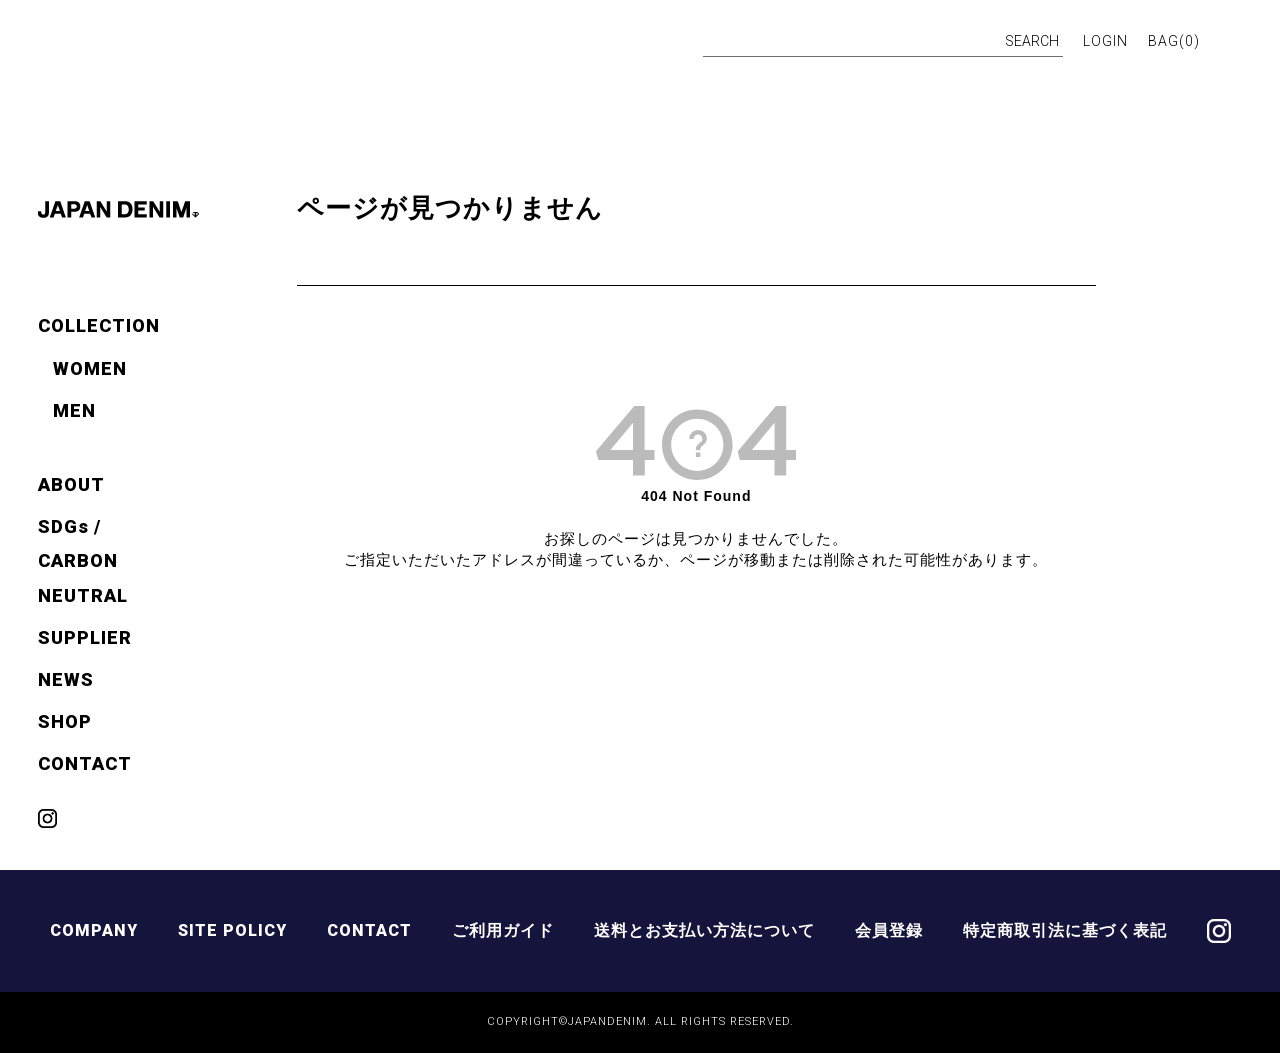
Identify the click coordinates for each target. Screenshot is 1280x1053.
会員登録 (889, 931)
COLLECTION (99, 325)
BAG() (1174, 41)
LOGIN (1105, 41)
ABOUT (71, 484)
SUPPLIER (85, 637)
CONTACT (85, 763)
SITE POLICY (232, 931)
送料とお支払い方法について (704, 931)
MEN (74, 410)
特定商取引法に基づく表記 (1065, 931)
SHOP (65, 721)
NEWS (66, 679)
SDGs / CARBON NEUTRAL (83, 560)
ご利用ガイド (503, 931)
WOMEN (90, 368)
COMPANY (94, 931)
